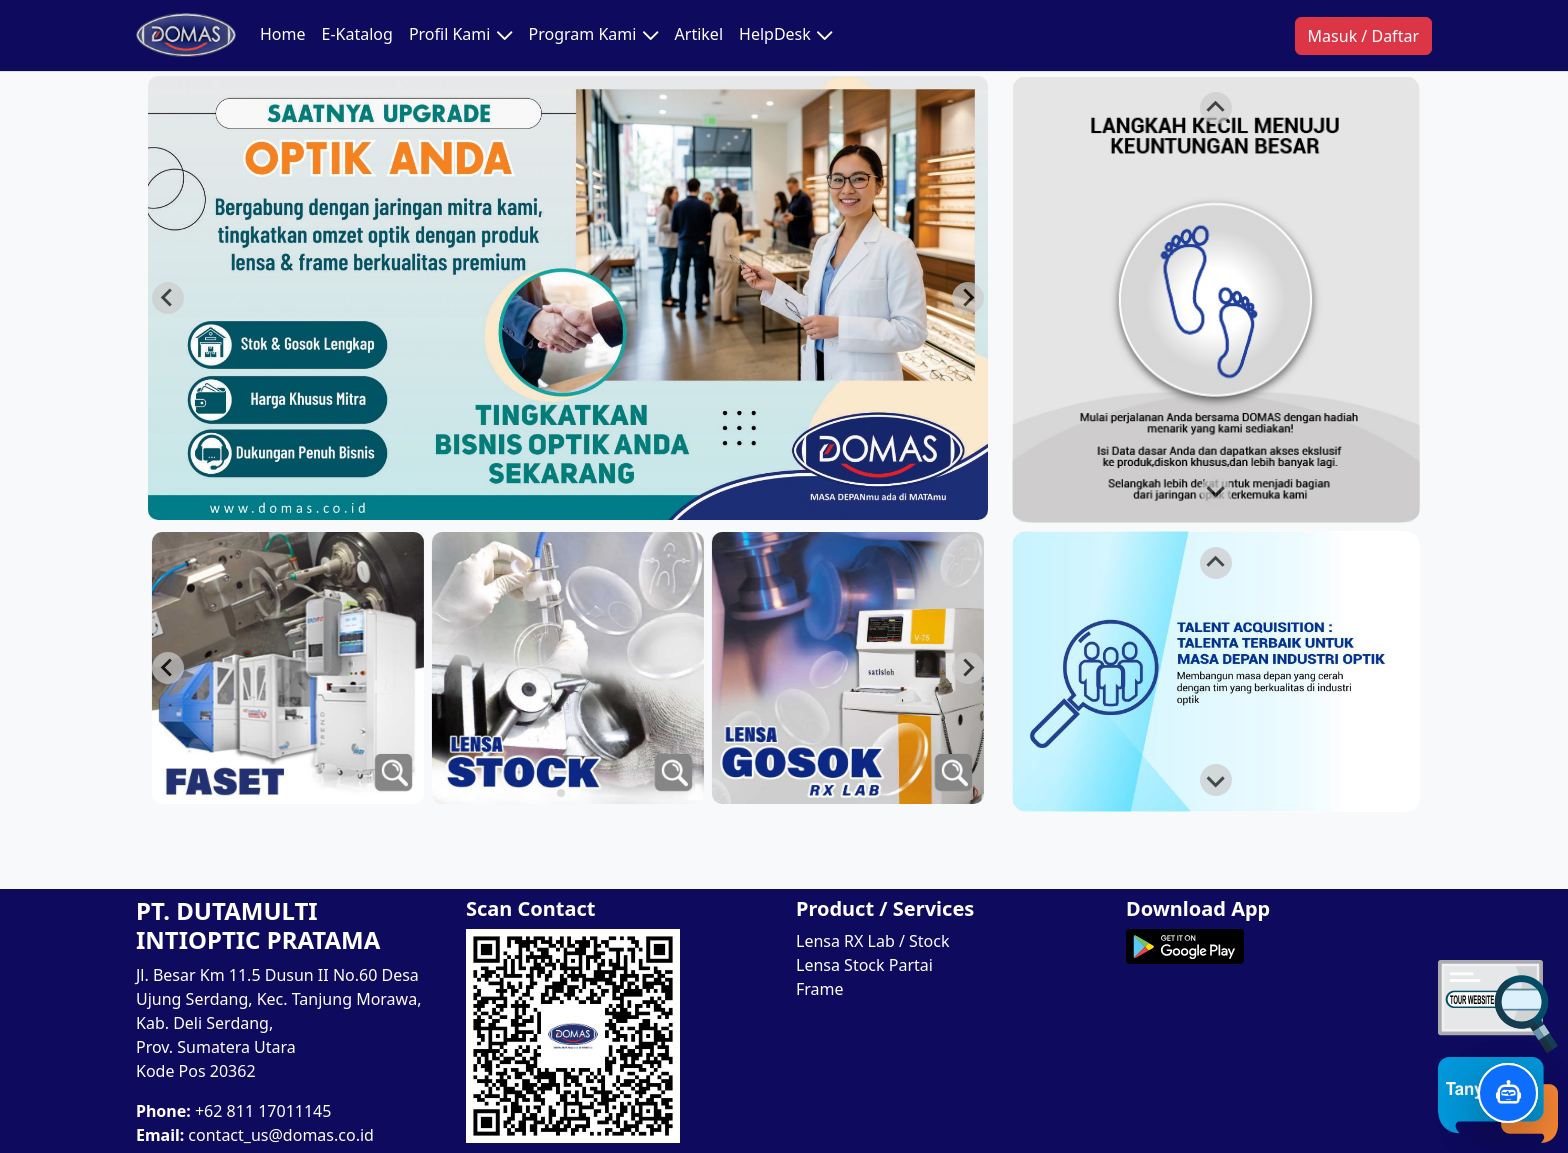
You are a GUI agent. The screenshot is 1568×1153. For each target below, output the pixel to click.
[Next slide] (968, 298)
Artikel (699, 34)
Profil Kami (461, 35)
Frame (820, 989)
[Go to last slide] (968, 668)
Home (283, 34)
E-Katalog (357, 34)
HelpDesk (786, 35)
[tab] (574, 792)
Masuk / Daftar (1363, 36)
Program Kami (594, 35)
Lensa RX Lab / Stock (873, 941)
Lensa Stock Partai (864, 965)
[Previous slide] (168, 298)
